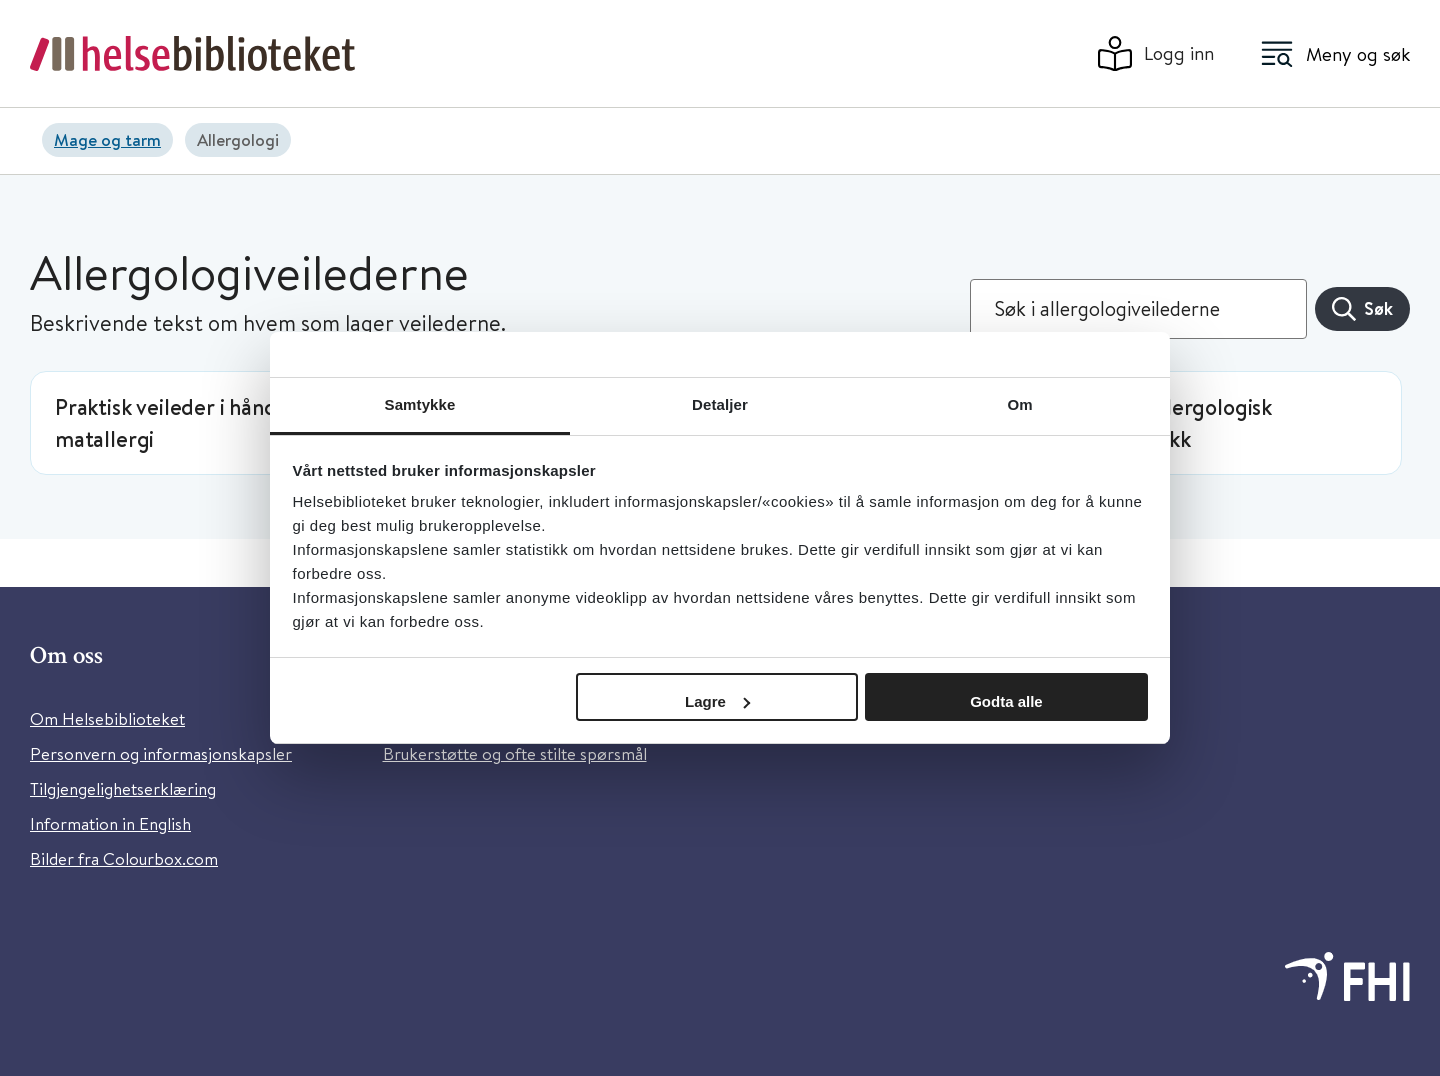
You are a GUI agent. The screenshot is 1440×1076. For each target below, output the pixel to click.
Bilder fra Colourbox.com (124, 858)
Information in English (110, 823)
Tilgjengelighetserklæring (123, 788)
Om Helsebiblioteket (107, 718)
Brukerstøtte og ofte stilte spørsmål (515, 753)
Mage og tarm (107, 139)
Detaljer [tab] (720, 404)
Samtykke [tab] (420, 404)
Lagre (717, 701)
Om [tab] (1019, 404)
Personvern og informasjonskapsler (161, 753)
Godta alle (1006, 701)
